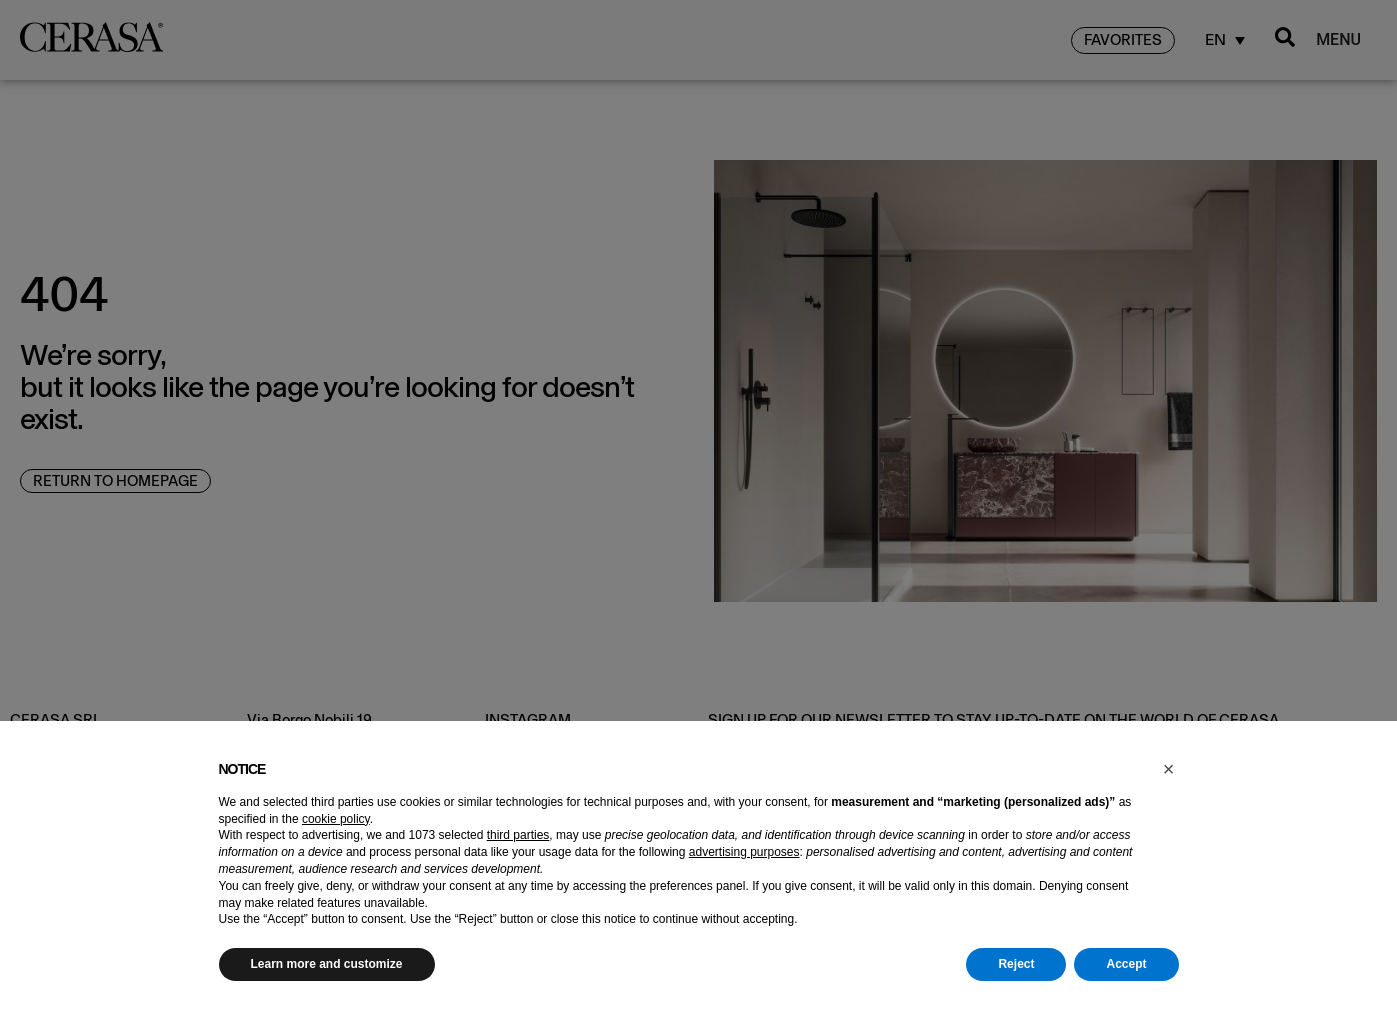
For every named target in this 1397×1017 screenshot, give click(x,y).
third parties (518, 835)
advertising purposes (744, 852)
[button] (1169, 769)
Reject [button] (1016, 964)
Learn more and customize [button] (327, 964)
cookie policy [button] (336, 819)
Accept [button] (1126, 964)
